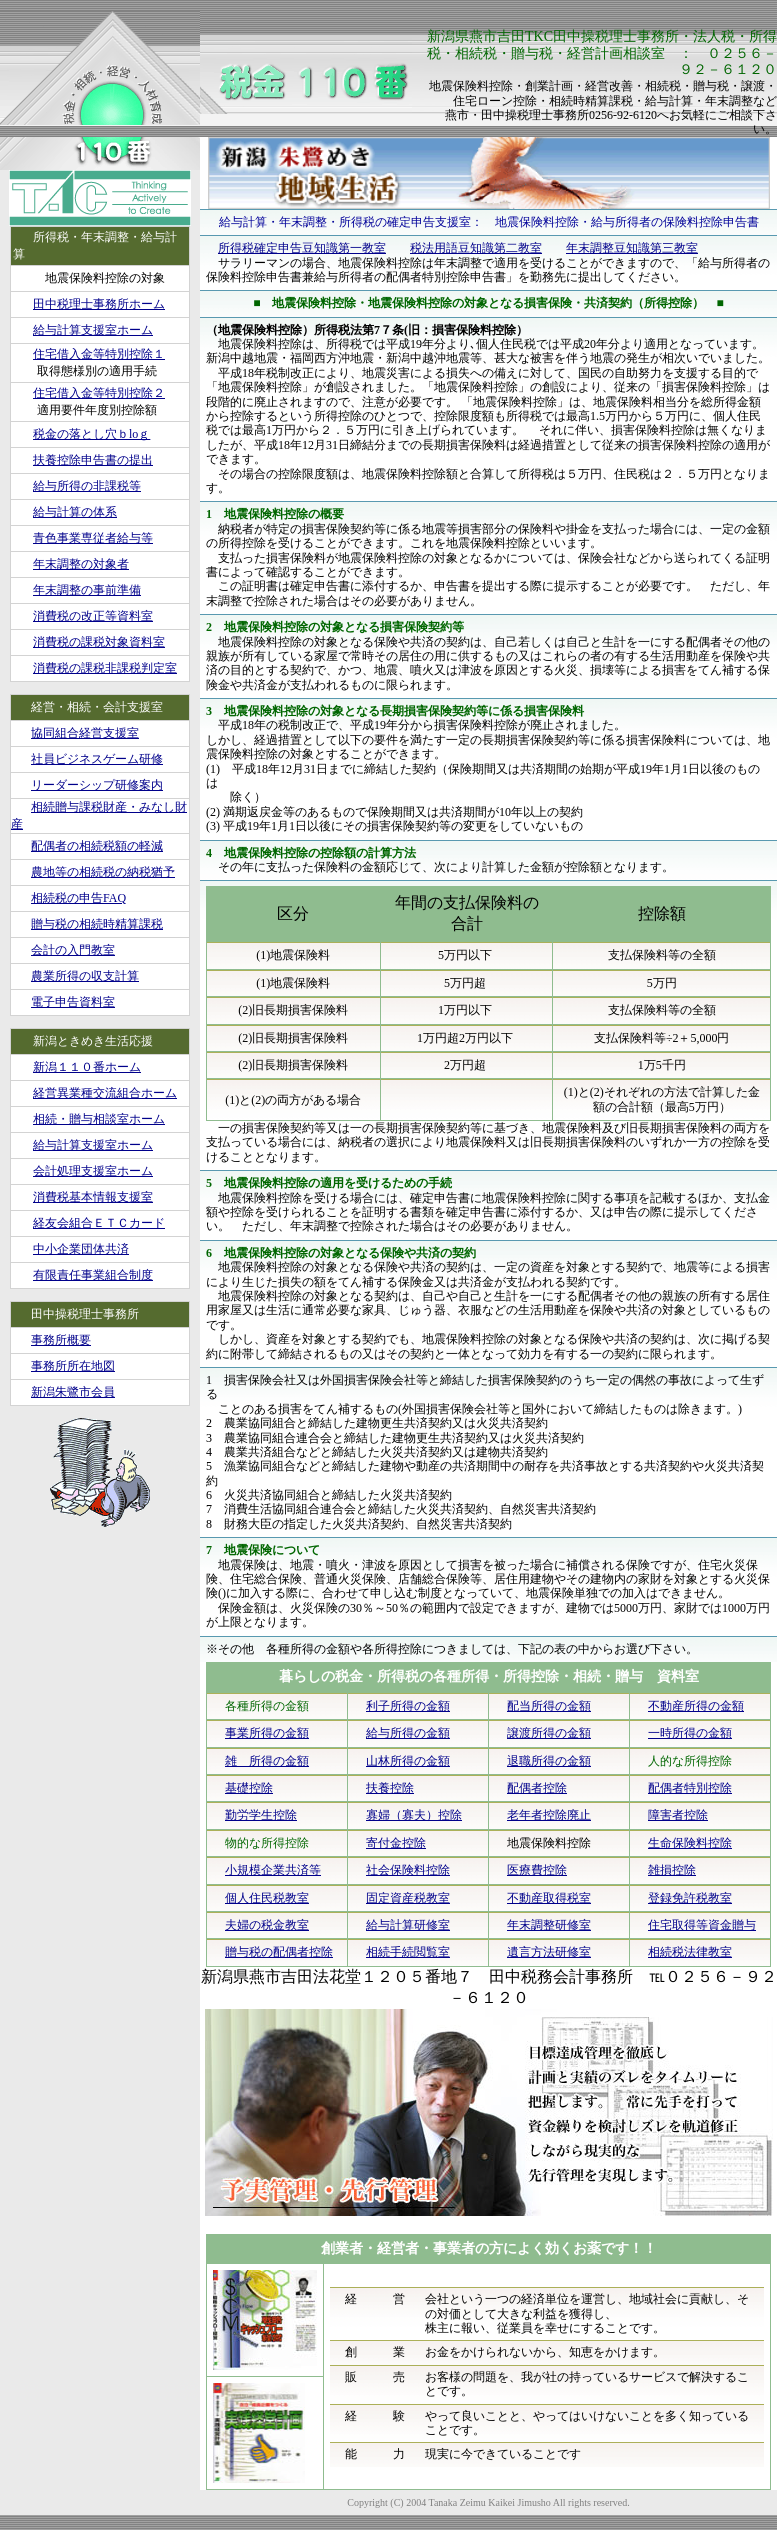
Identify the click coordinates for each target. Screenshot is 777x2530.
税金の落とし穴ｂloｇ (91, 434)
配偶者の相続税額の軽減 (97, 846)
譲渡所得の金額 (549, 1733)
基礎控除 (249, 1788)
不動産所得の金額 (696, 1706)
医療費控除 (537, 1870)
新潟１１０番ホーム (87, 1067)
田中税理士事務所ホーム (99, 304)
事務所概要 (61, 1340)
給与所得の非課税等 (87, 486)
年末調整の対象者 (81, 564)
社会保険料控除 (408, 1870)
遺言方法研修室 (549, 1952)
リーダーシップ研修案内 (97, 785)
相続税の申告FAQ (78, 898)
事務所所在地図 (73, 1366)
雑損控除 (672, 1870)
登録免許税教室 (690, 1898)
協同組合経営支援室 (85, 733)
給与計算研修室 (408, 1925)
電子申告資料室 (73, 1002)
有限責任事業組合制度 (93, 1275)
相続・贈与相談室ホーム (99, 1119)
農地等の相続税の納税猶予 (103, 872)
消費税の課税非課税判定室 (105, 668)
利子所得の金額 (408, 1706)
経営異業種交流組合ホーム (105, 1093)
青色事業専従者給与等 (93, 538)
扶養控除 (390, 1788)
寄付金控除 (396, 1843)
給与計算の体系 (75, 512)
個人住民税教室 (267, 1898)
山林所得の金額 (408, 1761)
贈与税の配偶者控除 (279, 1952)
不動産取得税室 (549, 1898)
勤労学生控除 (261, 1815)
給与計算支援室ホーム (93, 330)
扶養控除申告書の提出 (93, 460)
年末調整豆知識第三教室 (632, 248)
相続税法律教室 (690, 1952)
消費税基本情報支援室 (93, 1197)
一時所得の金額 (690, 1733)
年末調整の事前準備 (87, 590)
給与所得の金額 (408, 1733)
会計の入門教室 (73, 950)
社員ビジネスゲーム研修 (97, 759)
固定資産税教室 (408, 1898)
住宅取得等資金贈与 (702, 1925)
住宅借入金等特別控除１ (99, 354)
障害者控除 (678, 1815)
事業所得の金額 (267, 1733)
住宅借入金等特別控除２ (99, 393)
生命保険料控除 (690, 1843)
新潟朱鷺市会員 (73, 1392)
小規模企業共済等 (273, 1870)
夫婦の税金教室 (267, 1925)
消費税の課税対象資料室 (99, 642)
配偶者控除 (537, 1788)
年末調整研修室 (549, 1925)
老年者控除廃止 (549, 1815)
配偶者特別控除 (690, 1788)
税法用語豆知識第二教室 (476, 248)
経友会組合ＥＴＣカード (99, 1223)
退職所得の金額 (549, 1761)
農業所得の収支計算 (85, 976)
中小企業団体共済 (81, 1249)
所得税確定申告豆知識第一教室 (302, 248)
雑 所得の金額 (267, 1761)
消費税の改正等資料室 (93, 616)
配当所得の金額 (549, 1706)
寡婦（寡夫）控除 (414, 1815)
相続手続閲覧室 (408, 1952)
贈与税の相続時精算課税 (97, 924)
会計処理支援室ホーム (93, 1171)
